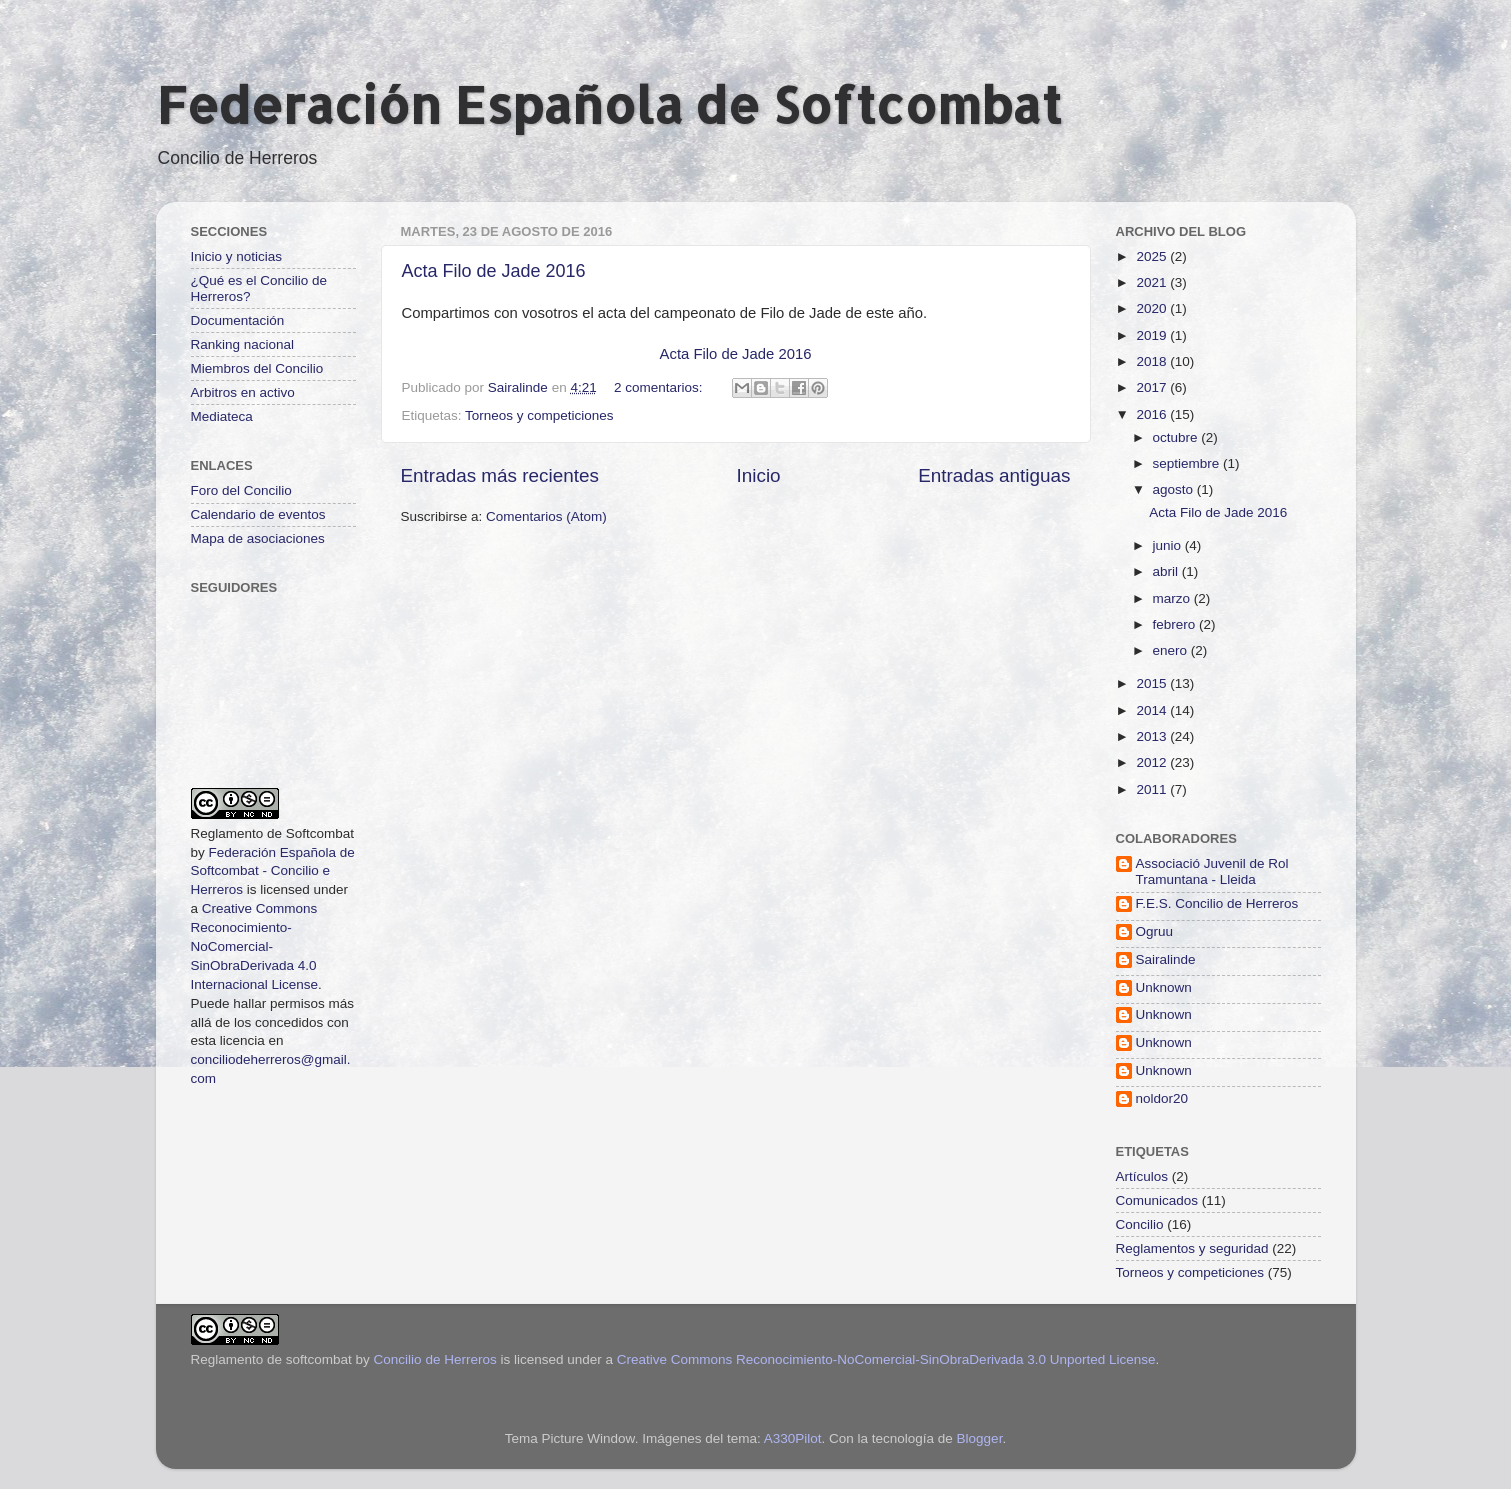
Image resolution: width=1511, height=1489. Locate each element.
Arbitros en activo (243, 392)
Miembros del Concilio (257, 368)
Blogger (980, 1438)
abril (1167, 571)
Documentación (238, 320)
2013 (1153, 736)
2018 (1153, 361)
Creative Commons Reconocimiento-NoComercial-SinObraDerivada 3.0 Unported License (886, 1359)
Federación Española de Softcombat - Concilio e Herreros (273, 871)
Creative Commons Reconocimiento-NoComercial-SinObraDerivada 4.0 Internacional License (255, 946)
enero (1172, 650)
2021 (1153, 282)
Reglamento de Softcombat (273, 833)
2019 (1153, 335)
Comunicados (1157, 1200)
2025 (1153, 256)
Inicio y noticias (237, 256)
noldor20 (1162, 1098)
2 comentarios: (660, 387)
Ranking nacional (243, 344)
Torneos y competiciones (539, 415)
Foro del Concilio (241, 490)
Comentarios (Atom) (546, 516)
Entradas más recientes (500, 475)
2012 (1153, 762)
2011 (1153, 789)
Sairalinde (1166, 959)
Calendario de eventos (258, 514)
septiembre (1188, 463)
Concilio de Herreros (435, 1359)
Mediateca (222, 416)
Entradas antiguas (994, 475)
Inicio (759, 475)
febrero (1176, 624)
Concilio (1140, 1224)
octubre (1177, 437)
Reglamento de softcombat (271, 1359)
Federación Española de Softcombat (609, 104)
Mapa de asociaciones (258, 538)
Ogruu (1155, 931)
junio (1169, 545)
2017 (1153, 387)
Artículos (1142, 1176)
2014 (1153, 710)
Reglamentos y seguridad (1192, 1248)
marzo (1173, 598)
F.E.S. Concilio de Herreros (1217, 903)
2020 (1153, 308)
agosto (1175, 489)
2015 (1153, 683)
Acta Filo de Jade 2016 (494, 271)
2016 (1153, 414)
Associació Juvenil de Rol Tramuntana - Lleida (1212, 871)
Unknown (1164, 987)
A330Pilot (793, 1438)
